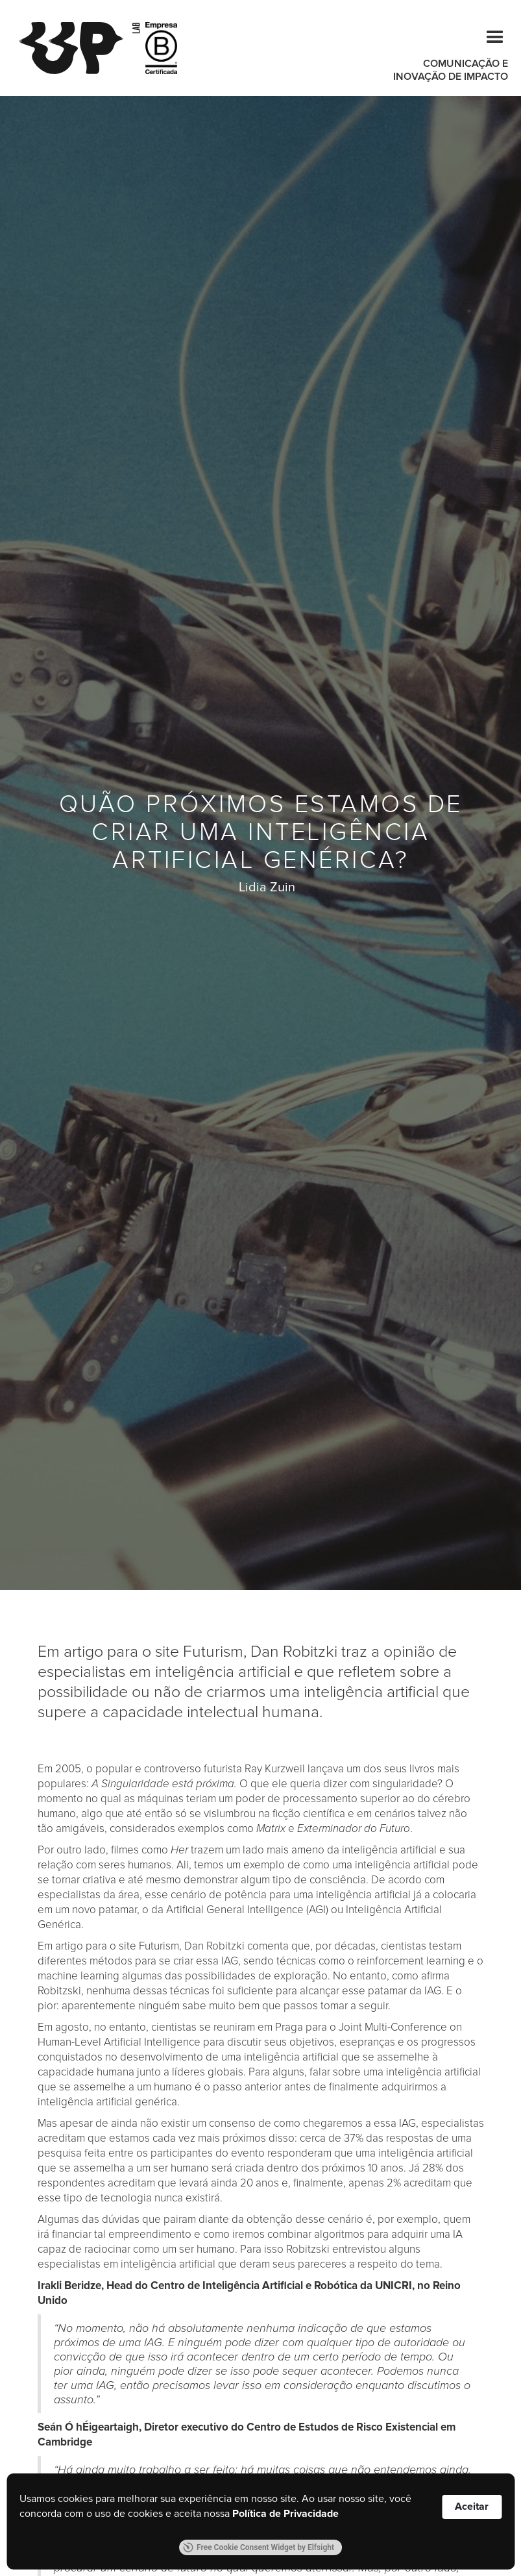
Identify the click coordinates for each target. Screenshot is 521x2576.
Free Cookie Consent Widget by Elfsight (258, 2547)
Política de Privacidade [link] (285, 2513)
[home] (79, 48)
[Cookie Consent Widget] (260, 2521)
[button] (489, 35)
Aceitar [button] (472, 2506)
